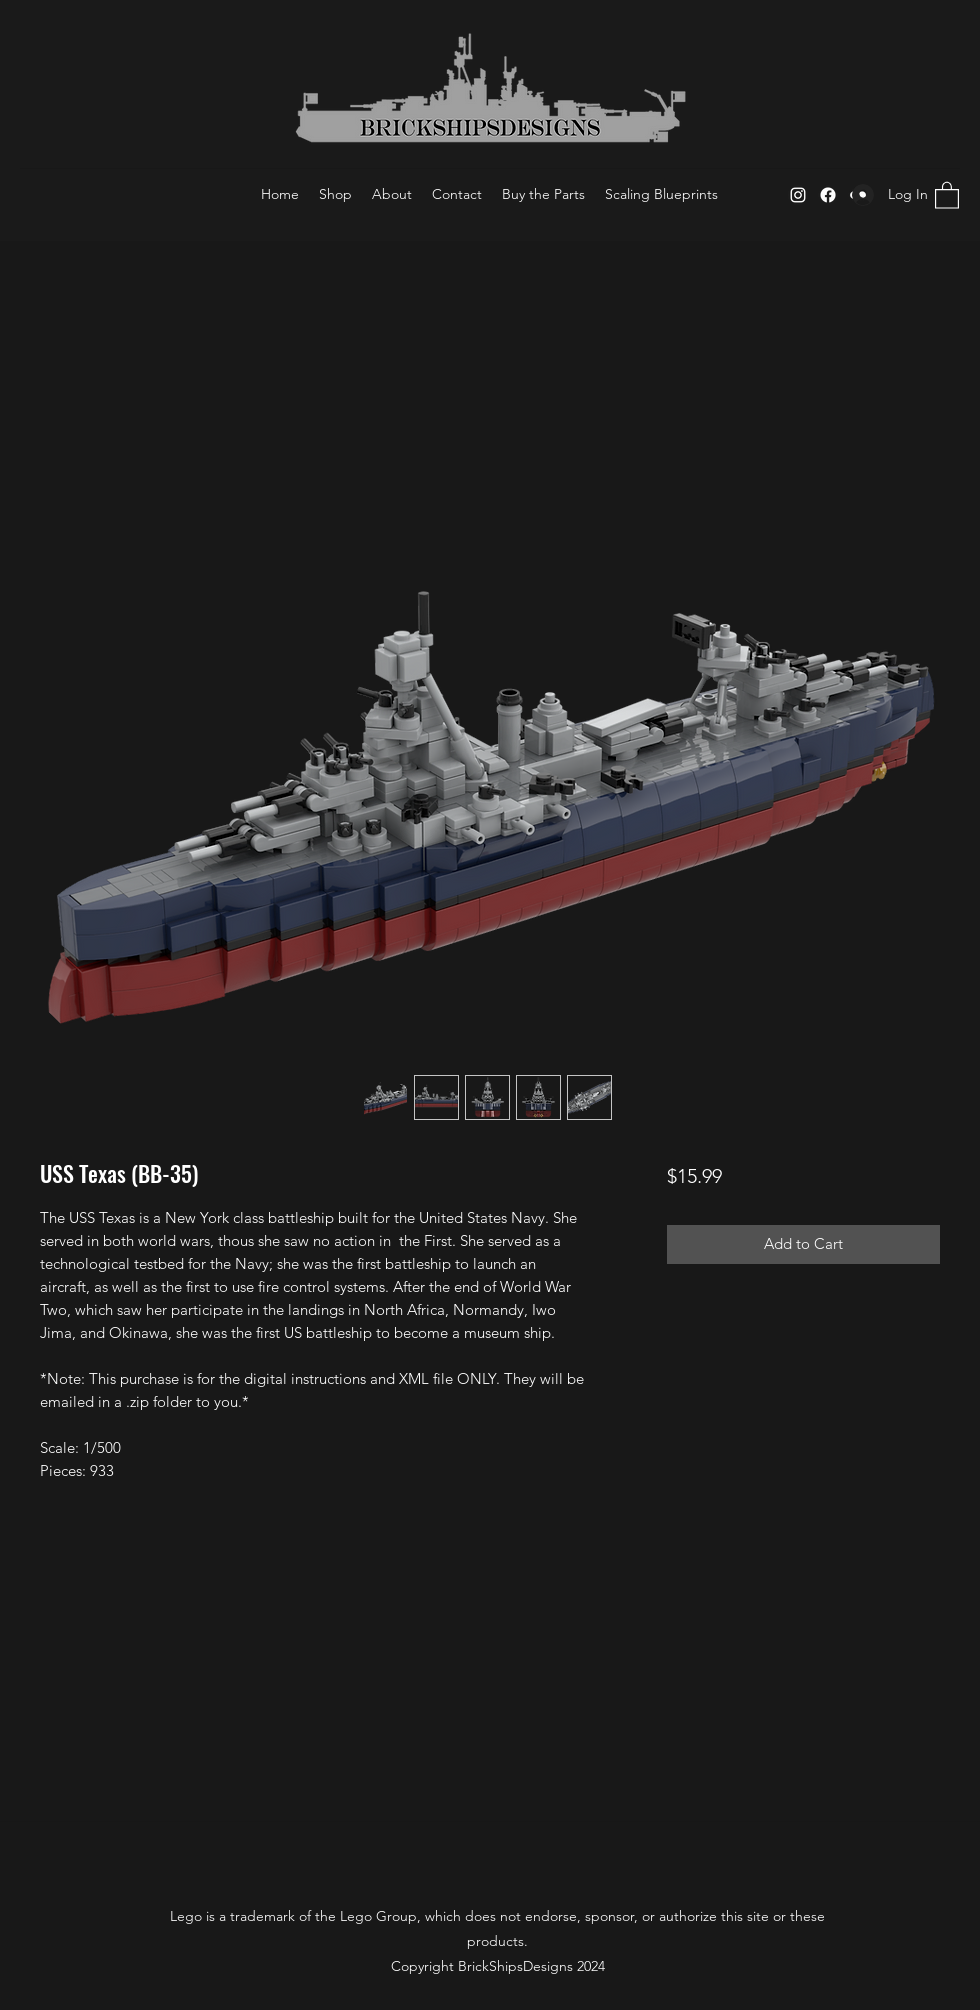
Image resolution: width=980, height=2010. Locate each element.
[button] (947, 194)
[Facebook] (828, 195)
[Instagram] (798, 195)
